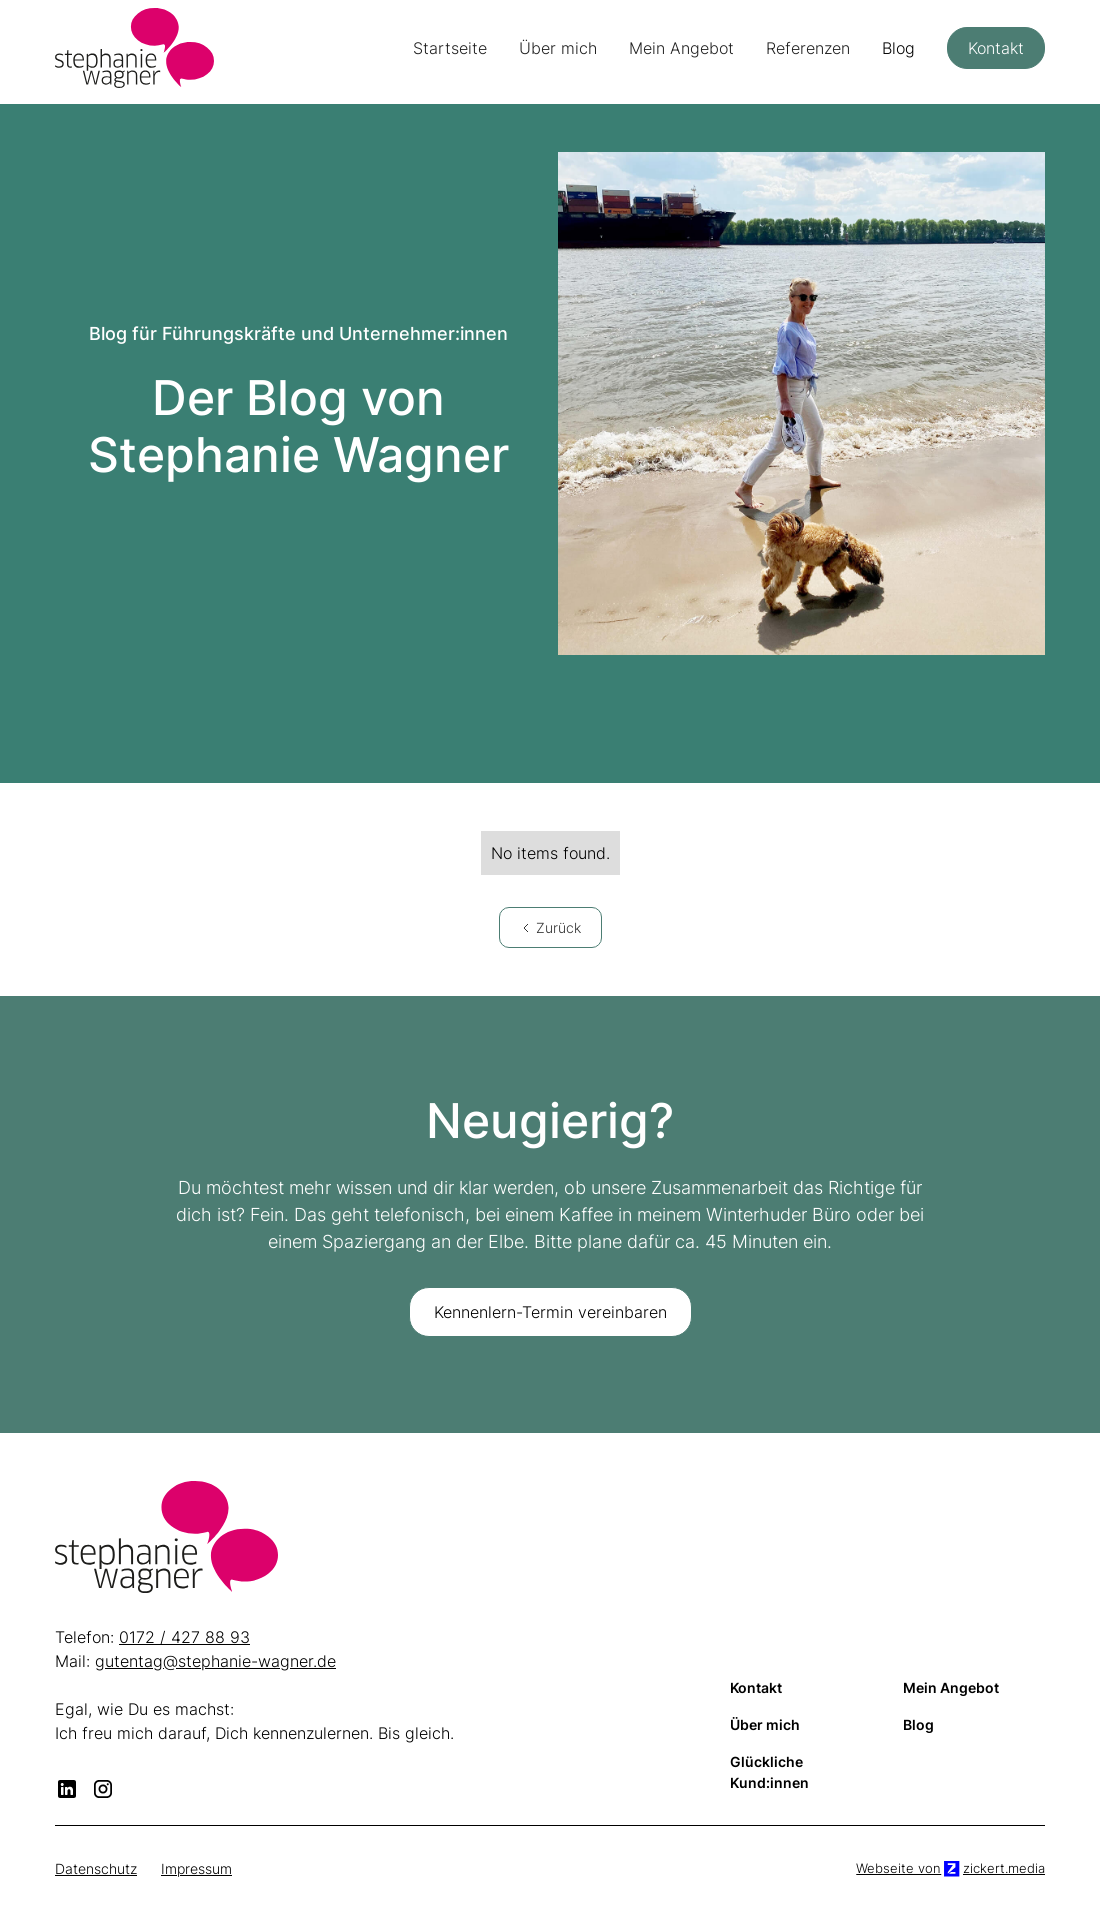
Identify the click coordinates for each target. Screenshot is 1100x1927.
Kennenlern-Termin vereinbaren (550, 1312)
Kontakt (996, 48)
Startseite (450, 48)
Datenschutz (96, 1868)
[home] (134, 48)
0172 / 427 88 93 (184, 1637)
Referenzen (808, 48)
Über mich (558, 48)
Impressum (196, 1868)
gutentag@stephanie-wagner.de (215, 1661)
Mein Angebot (681, 48)
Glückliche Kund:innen (769, 1772)
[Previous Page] (550, 927)
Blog (898, 48)
